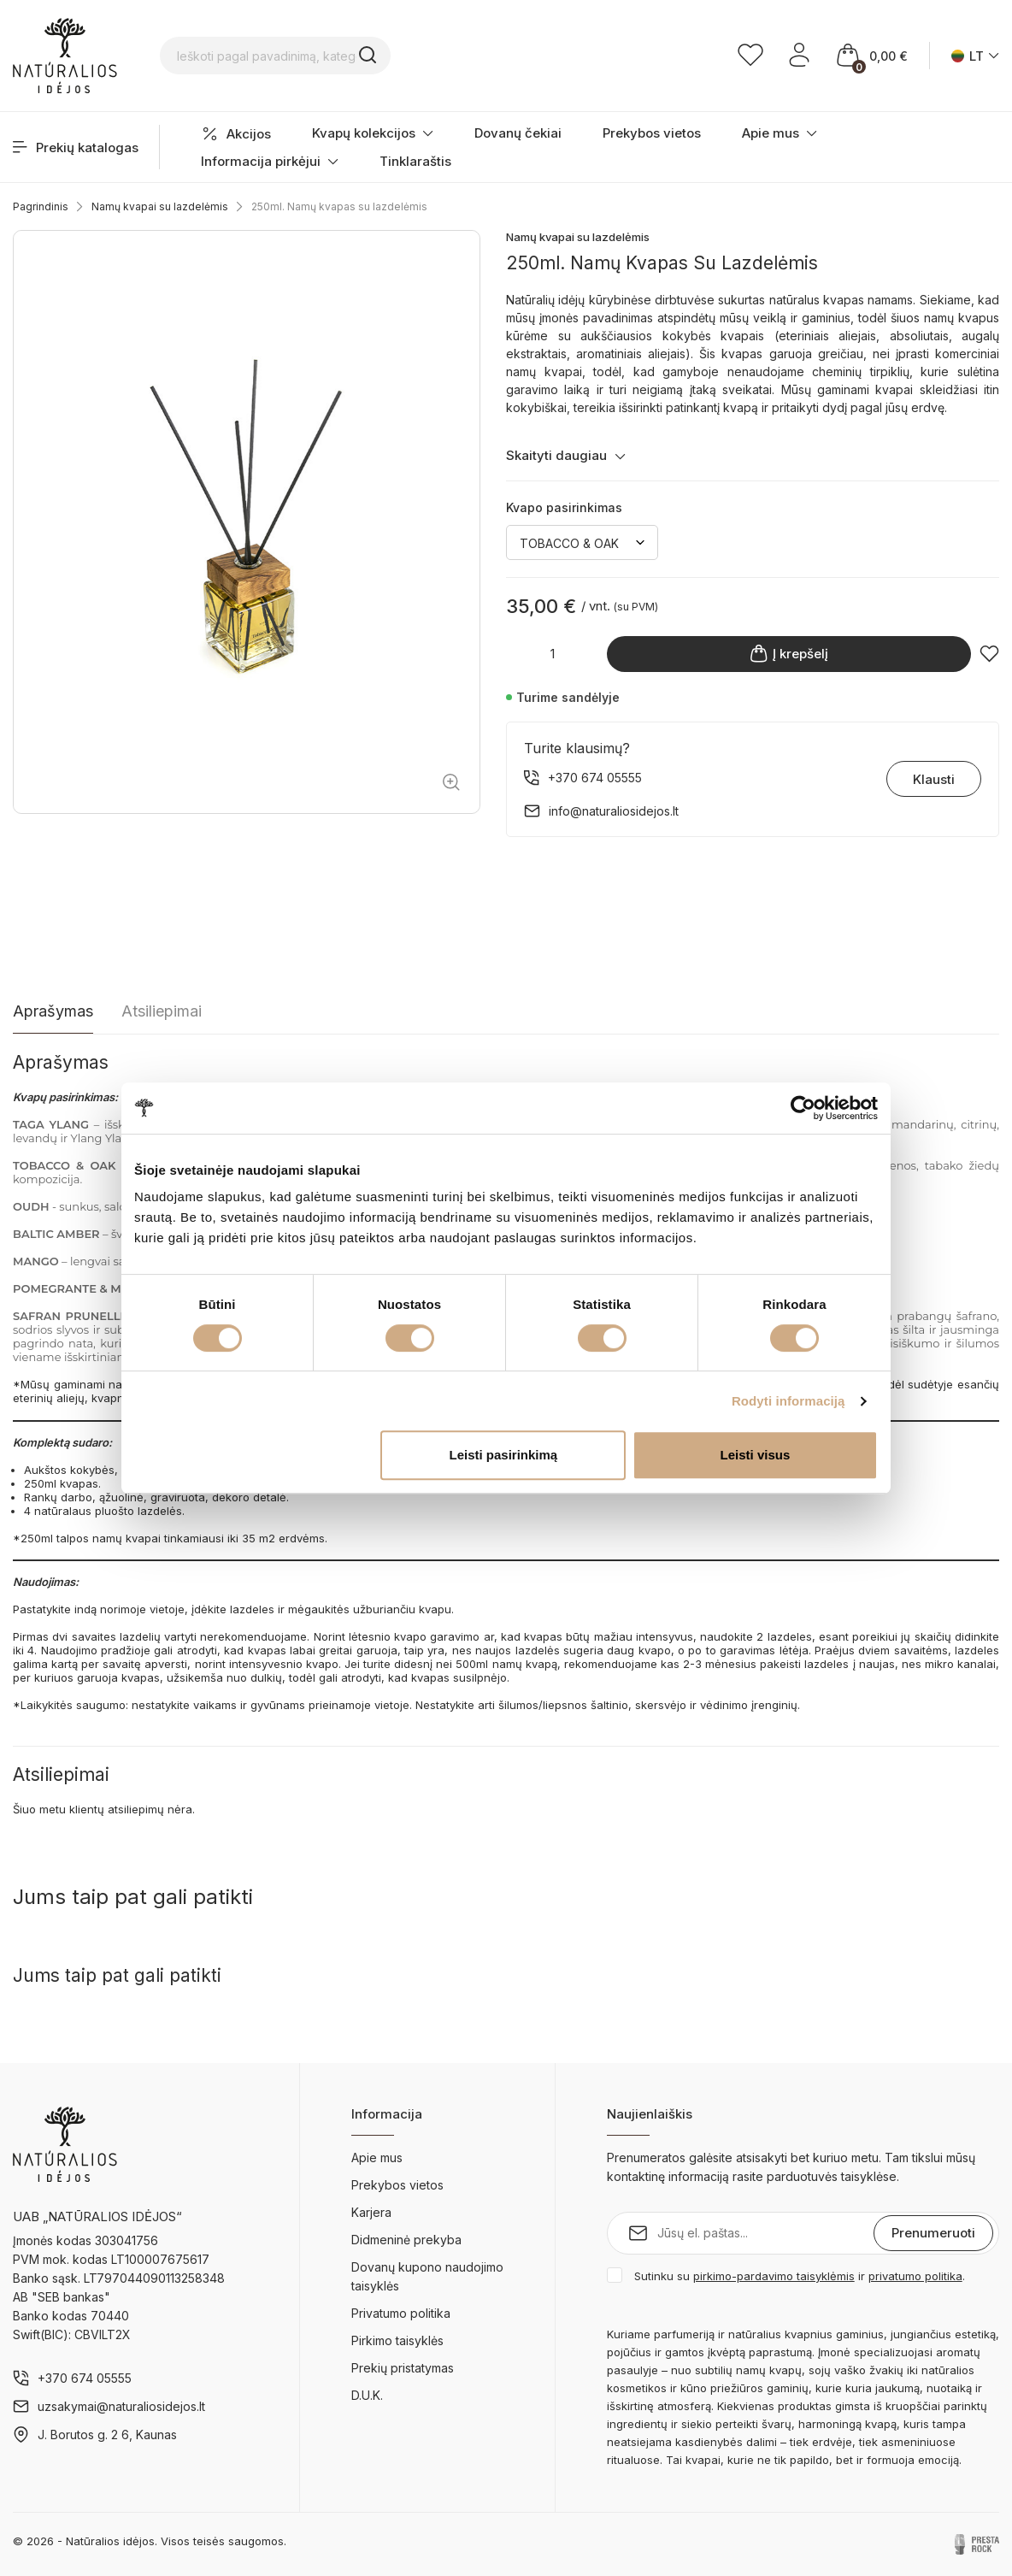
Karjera (371, 2212)
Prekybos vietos (652, 133)
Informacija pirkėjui (269, 161)
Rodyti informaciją (788, 1401)
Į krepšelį (789, 654)
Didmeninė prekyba (406, 2239)
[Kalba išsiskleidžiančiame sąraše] (975, 56)
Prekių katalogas (75, 147)
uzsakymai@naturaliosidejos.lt (121, 2406)
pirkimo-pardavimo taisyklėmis (774, 2276)
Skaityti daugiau (566, 455)
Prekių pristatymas (402, 2368)
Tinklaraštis (415, 161)
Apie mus (779, 133)
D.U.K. (367, 2395)
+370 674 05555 (85, 2378)
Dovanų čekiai (518, 133)
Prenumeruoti (933, 2233)
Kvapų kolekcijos (372, 133)
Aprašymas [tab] (53, 1011)
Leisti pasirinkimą (504, 1454)
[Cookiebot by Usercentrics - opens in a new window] (803, 1108)
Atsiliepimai (161, 1011)
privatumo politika (915, 2276)
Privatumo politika (400, 2313)
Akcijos (236, 134)
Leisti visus (756, 1454)
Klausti (934, 779)
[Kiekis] (552, 653)
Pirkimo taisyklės (397, 2340)
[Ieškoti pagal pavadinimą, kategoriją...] (331, 55)
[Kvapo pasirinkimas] (582, 542)
